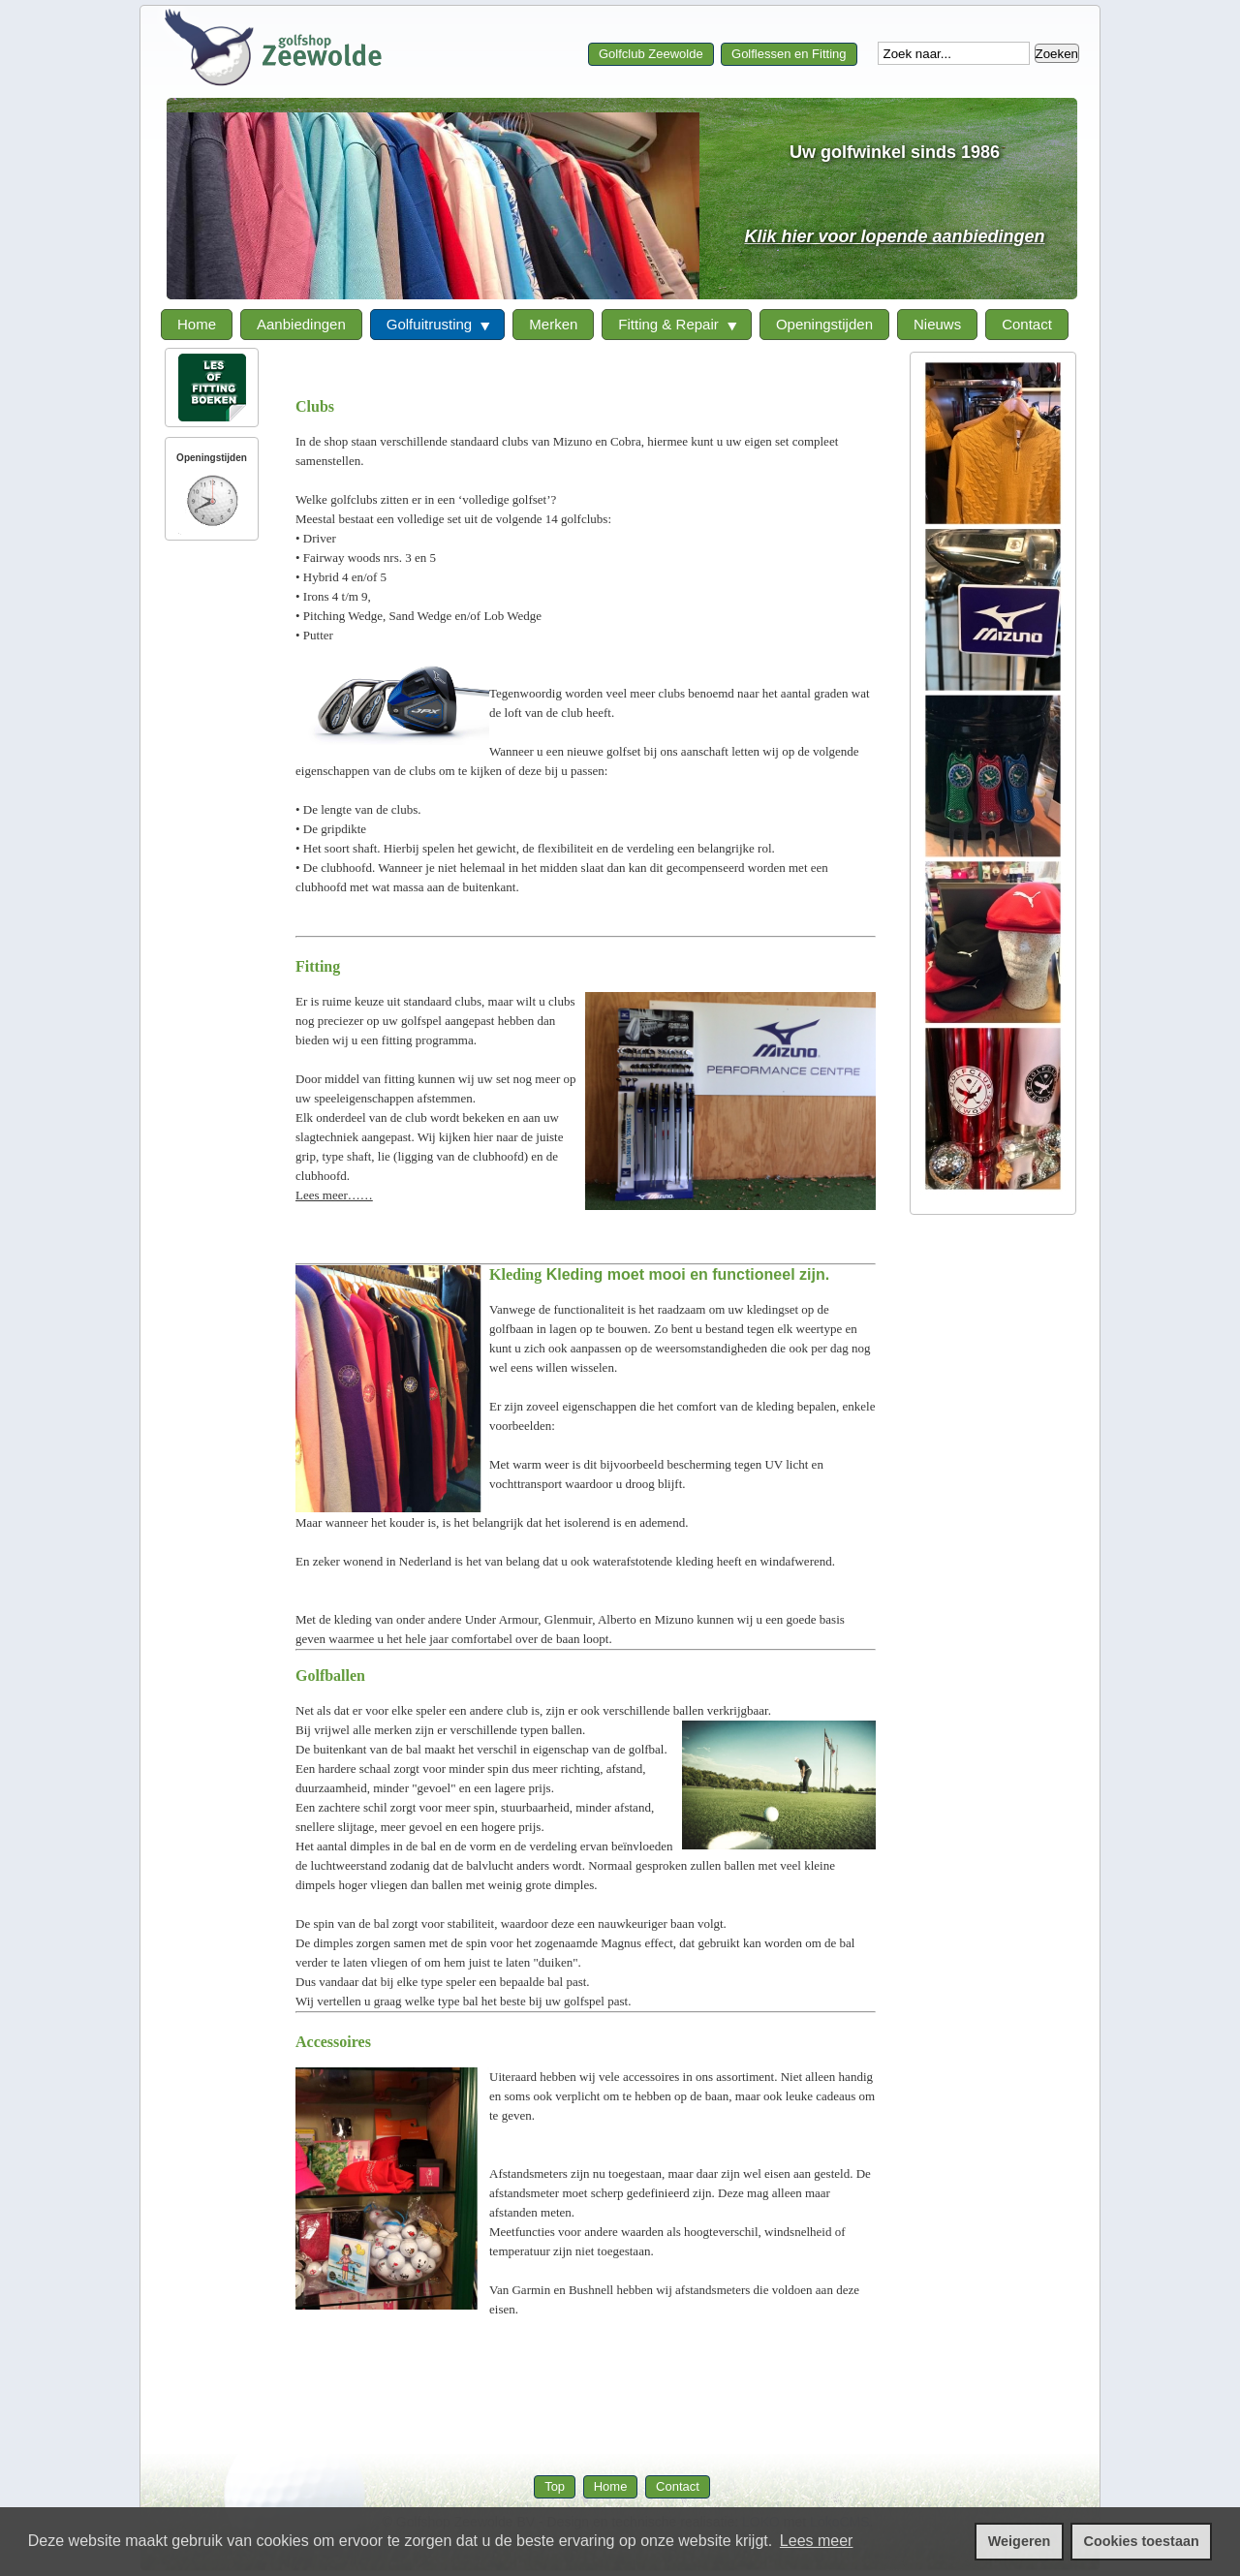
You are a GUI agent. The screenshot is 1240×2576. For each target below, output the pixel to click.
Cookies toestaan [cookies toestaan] (1141, 2541)
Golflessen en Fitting (789, 54)
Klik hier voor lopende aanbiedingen (894, 236)
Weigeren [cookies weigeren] (1019, 2541)
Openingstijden (211, 457)
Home (611, 2486)
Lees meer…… (334, 1195)
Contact (677, 2486)
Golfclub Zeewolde (651, 54)
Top (554, 2486)
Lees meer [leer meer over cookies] (816, 2540)
